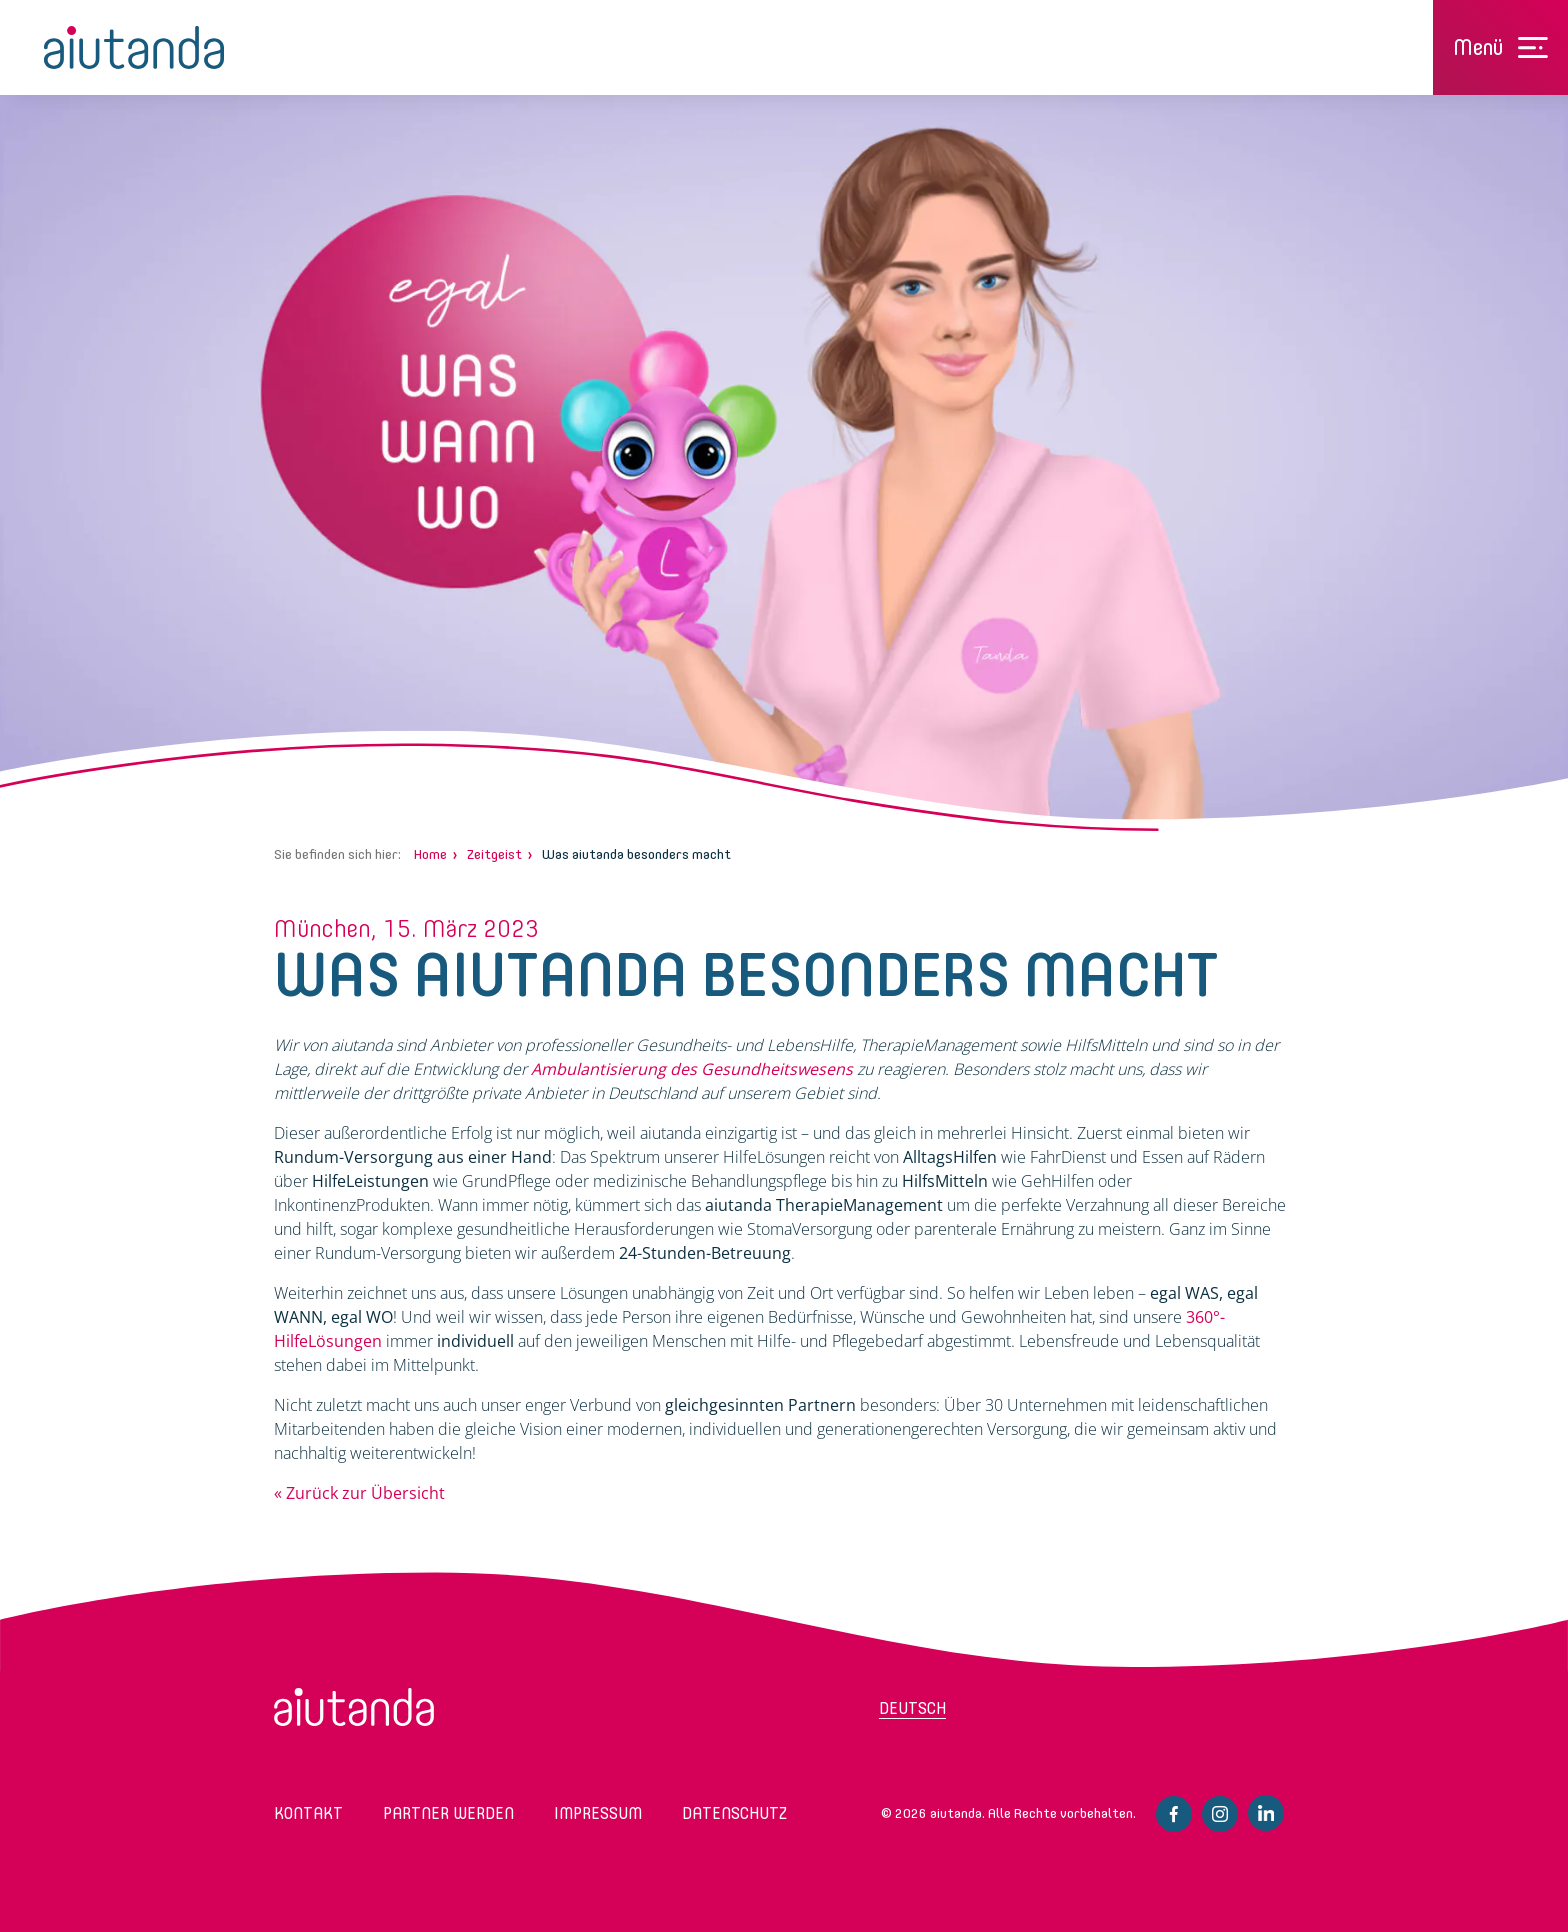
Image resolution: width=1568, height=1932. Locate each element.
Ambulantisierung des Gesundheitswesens (692, 1069)
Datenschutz (734, 1813)
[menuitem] (959, 1715)
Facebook (1174, 1814)
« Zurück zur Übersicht (359, 1493)
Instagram (1220, 1814)
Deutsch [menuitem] (912, 1708)
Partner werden (448, 1813)
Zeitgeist (494, 854)
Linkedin (1266, 1813)
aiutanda (134, 47)
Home (430, 854)
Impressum (598, 1813)
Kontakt (308, 1813)
